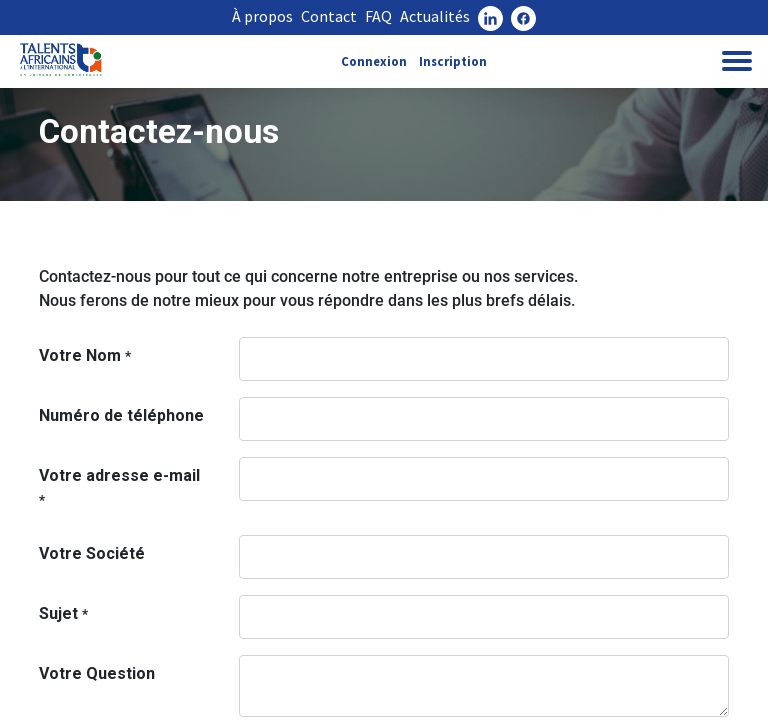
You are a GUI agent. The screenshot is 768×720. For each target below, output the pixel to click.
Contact (329, 16)
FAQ (378, 16)
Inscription (453, 61)
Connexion (374, 61)
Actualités (435, 16)
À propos (262, 16)
